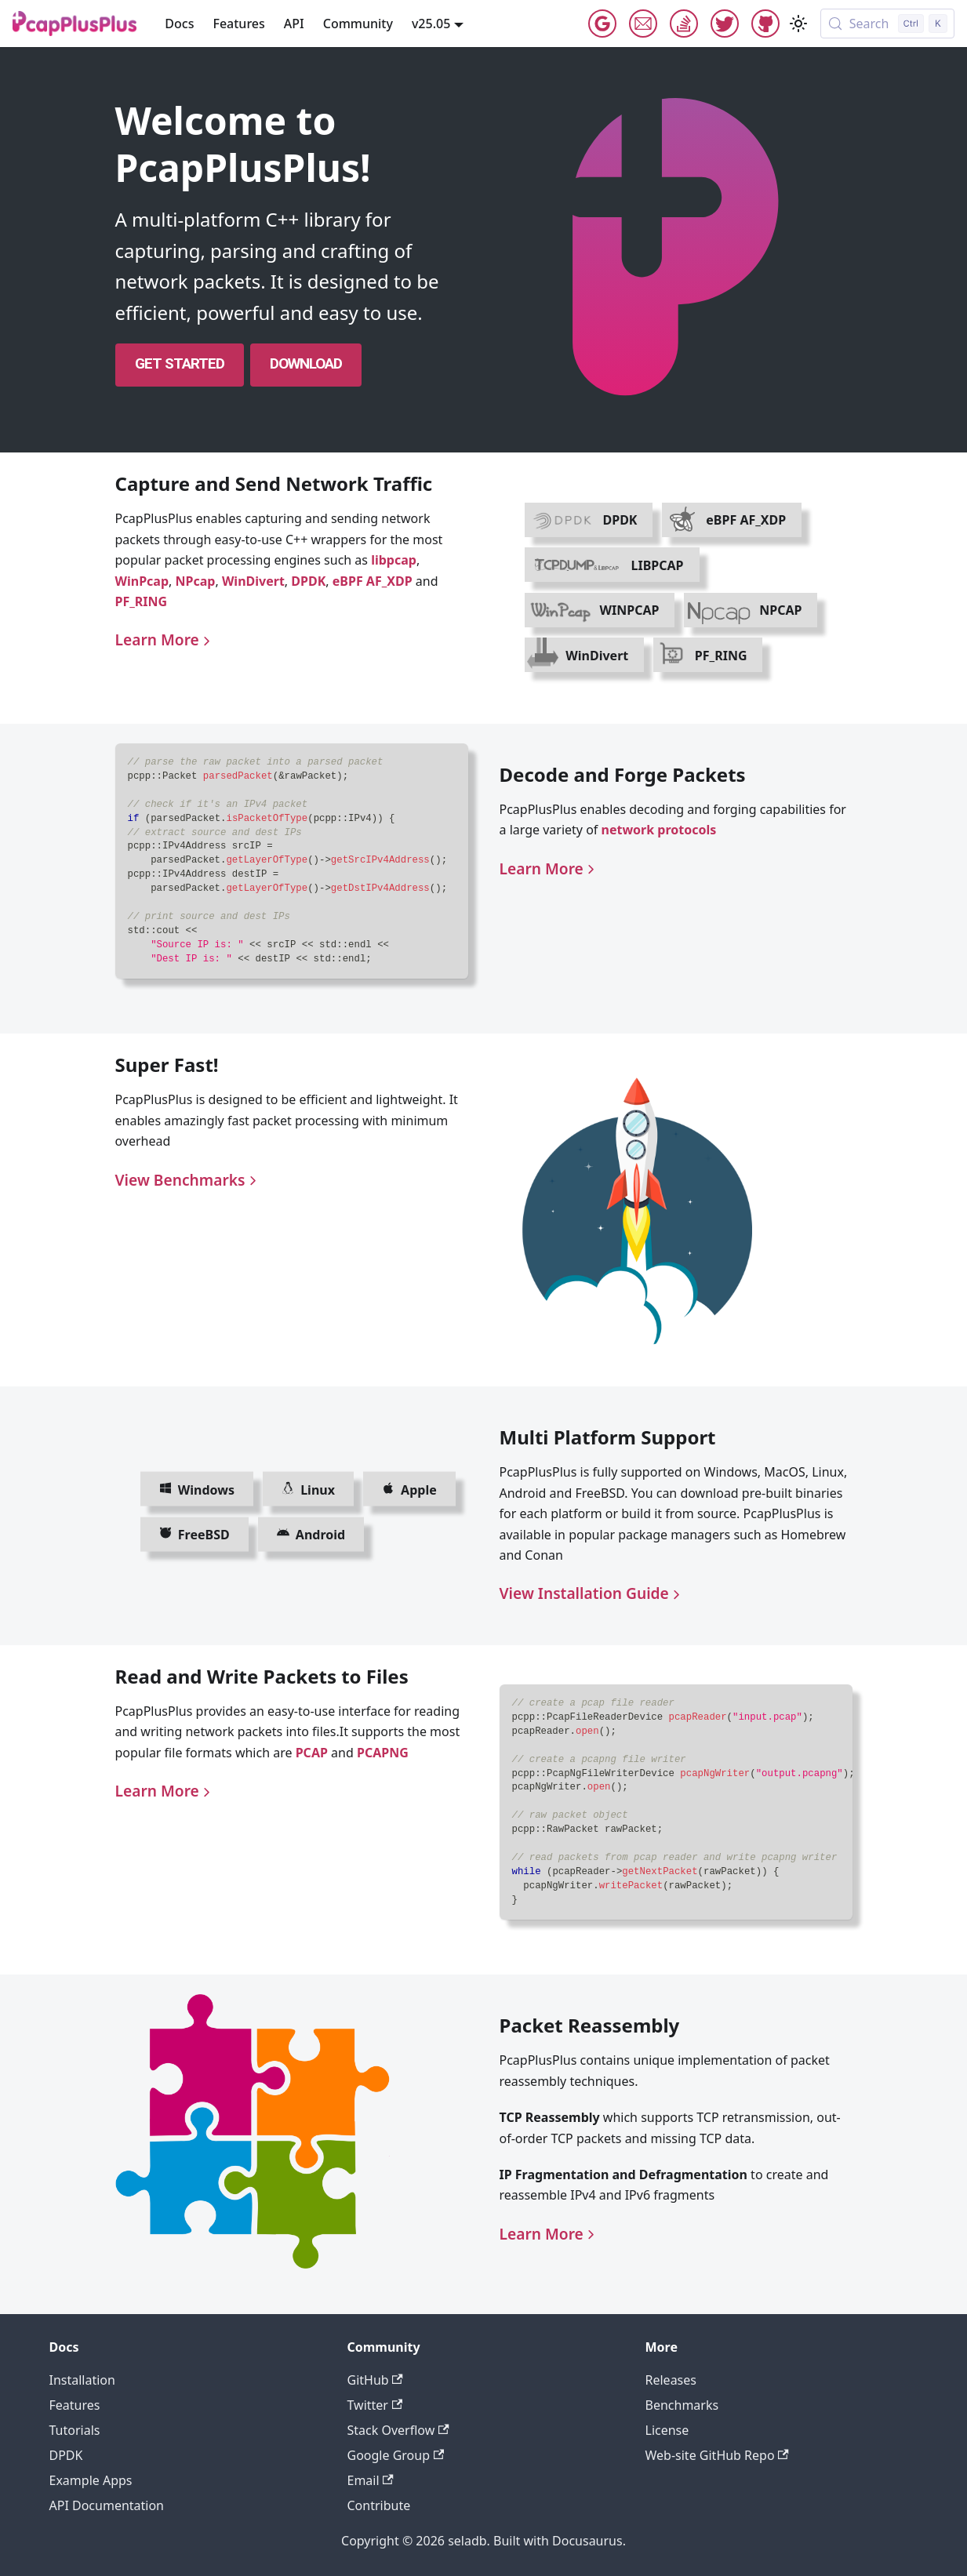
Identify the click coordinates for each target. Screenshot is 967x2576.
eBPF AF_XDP (373, 581)
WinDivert (253, 581)
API (294, 23)
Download (306, 363)
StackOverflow (684, 23)
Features (238, 23)
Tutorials (74, 2430)
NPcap (196, 581)
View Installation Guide (592, 1593)
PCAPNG (383, 1752)
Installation (82, 2380)
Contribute (379, 2505)
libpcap (393, 560)
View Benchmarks (187, 1179)
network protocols (659, 829)
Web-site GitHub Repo (717, 2455)
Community (358, 23)
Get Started (179, 363)
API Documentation (107, 2505)
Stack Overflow (398, 2430)
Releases (670, 2380)
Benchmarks (682, 2405)
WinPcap (142, 581)
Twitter (724, 23)
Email (643, 23)
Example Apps (91, 2480)
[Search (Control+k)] (887, 23)
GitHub (765, 23)
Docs (179, 23)
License (667, 2430)
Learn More (165, 639)
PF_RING (141, 601)
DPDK (308, 581)
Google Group (602, 23)
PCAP (312, 1752)
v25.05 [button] (431, 23)
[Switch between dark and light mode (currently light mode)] (798, 23)
